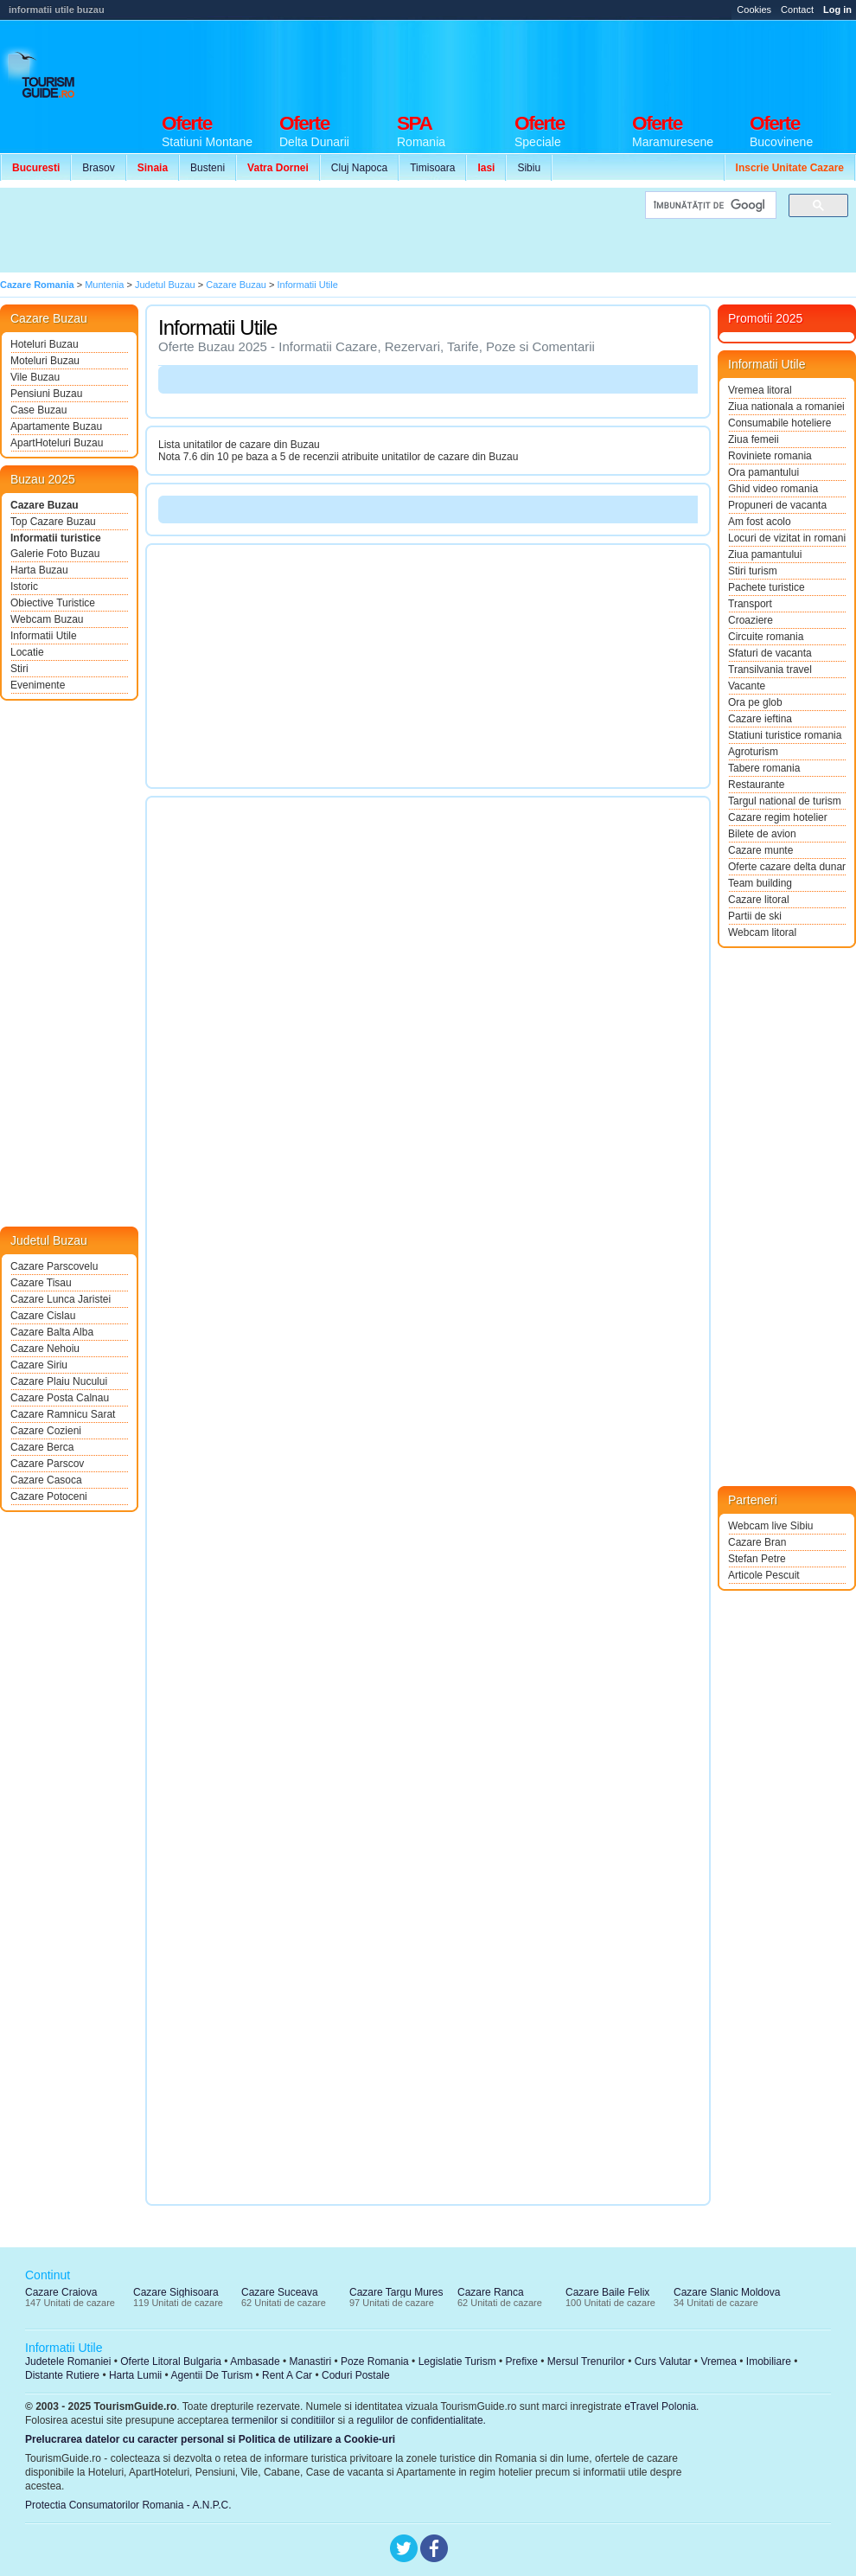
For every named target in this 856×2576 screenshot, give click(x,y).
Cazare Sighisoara (176, 2292)
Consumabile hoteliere (779, 423)
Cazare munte (760, 850)
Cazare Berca (41, 1447)
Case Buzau (38, 410)
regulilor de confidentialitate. (421, 2420)
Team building (760, 883)
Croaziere (750, 620)
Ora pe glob (755, 702)
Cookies (754, 9)
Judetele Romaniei (68, 2361)
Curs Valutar (663, 2361)
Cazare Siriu (38, 1365)
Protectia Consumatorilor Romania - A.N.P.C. (128, 2505)
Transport (750, 604)
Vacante (746, 686)
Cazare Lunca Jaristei (60, 1299)
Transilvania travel (770, 669)
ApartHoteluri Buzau (56, 443)
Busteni (207, 168)
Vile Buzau (35, 377)
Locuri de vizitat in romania (787, 538)
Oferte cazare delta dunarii (787, 867)
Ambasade (254, 2361)
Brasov (98, 168)
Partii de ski (755, 916)
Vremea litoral (760, 390)
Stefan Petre (757, 1559)
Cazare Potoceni (48, 1496)
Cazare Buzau (44, 505)
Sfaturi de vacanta (770, 653)
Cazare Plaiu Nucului (58, 1381)
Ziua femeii (753, 439)
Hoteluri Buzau (44, 344)
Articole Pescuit (764, 1575)
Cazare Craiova (61, 2292)
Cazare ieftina (760, 719)
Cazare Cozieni (45, 1431)
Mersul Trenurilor (586, 2361)
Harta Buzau (39, 570)
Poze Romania (375, 2361)
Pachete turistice (766, 587)
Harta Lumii (135, 2375)
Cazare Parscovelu (54, 1266)
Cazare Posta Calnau (59, 1398)
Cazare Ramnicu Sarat (62, 1414)
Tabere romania (764, 768)
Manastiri (310, 2361)
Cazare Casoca (46, 1480)
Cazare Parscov (47, 1464)
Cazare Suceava (279, 2292)
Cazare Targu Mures (396, 2292)
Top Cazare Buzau (53, 522)
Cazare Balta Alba (51, 1332)
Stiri (19, 669)
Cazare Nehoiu (45, 1348)
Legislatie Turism (457, 2361)
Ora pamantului (763, 472)
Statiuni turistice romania (784, 735)
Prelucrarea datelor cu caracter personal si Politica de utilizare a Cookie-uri (210, 2439)
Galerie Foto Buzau (54, 554)
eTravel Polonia (660, 2406)
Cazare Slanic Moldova (727, 2292)
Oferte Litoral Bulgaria (170, 2361)
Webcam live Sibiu (770, 1526)
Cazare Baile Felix (607, 2292)
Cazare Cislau (42, 1316)
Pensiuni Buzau (46, 394)
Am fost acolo (759, 522)
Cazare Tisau (41, 1283)
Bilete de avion (762, 834)
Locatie (27, 652)
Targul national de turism (784, 801)
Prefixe (522, 2361)
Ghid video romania (773, 489)
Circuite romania (765, 637)
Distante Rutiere (62, 2375)
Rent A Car (287, 2375)
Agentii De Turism (212, 2375)
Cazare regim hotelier (777, 817)
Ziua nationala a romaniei (786, 406)
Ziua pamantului (765, 554)
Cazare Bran (757, 1542)
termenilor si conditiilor (283, 2420)
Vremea (718, 2361)
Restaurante (756, 785)
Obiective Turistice (52, 603)
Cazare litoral (758, 900)
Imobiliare (768, 2361)
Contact (797, 9)
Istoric (24, 586)
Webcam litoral (762, 932)
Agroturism (753, 752)
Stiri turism (752, 571)
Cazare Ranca (490, 2292)
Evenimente (37, 685)
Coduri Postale (356, 2375)
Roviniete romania (770, 456)
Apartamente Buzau (56, 426)
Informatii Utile (43, 636)
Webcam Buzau (47, 619)
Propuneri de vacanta (777, 505)
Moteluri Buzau (45, 361)
